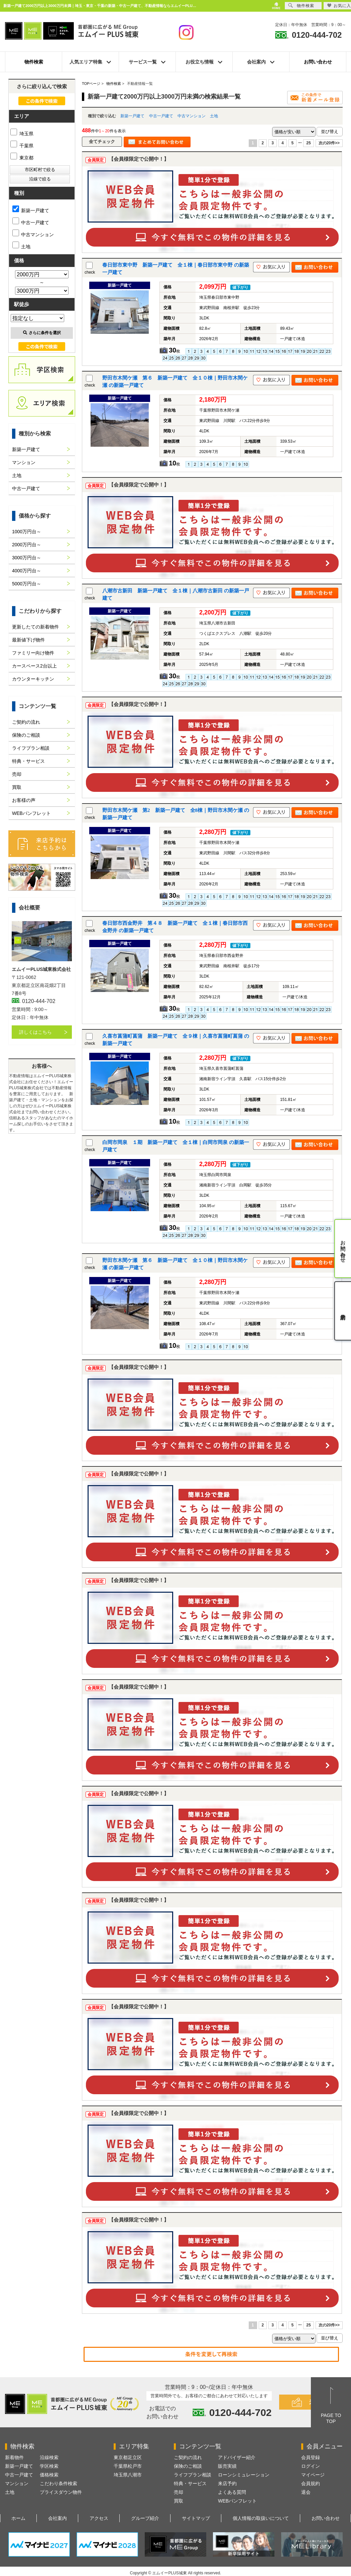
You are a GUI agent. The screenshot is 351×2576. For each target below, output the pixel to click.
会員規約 (310, 2483)
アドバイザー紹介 (236, 2457)
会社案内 (57, 2518)
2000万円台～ (26, 544)
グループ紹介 (145, 2518)
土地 (214, 116)
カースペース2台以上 (34, 666)
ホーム (18, 2518)
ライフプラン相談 (30, 748)
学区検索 (49, 2466)
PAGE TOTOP (331, 2418)
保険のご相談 (26, 735)
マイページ (313, 2474)
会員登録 (310, 2457)
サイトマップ (196, 2518)
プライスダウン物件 (61, 2492)
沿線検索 (49, 2457)
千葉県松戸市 (128, 2466)
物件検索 (33, 61)
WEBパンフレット (31, 813)
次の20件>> (329, 143)
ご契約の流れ (26, 722)
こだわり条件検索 (58, 2483)
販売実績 (227, 2466)
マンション (23, 462)
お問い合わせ (318, 61)
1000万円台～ (26, 531)
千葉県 (21, 145)
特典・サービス (28, 761)
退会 (306, 2492)
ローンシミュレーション (243, 2474)
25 (308, 143)
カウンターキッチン (33, 679)
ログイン (310, 2466)
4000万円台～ (26, 570)
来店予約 (227, 2483)
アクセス (99, 2518)
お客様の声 (23, 800)
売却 (16, 774)
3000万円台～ (26, 557)
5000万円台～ (26, 583)
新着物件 (14, 2457)
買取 (16, 787)
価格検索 (49, 2474)
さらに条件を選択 (42, 332)
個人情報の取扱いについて (261, 2518)
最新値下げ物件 (28, 639)
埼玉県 (21, 133)
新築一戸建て (132, 116)
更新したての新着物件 (35, 626)
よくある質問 (232, 2492)
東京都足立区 (128, 2457)
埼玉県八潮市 (128, 2474)
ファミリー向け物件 (33, 653)
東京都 (21, 157)
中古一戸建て (161, 116)
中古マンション (192, 116)
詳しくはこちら (35, 1032)
